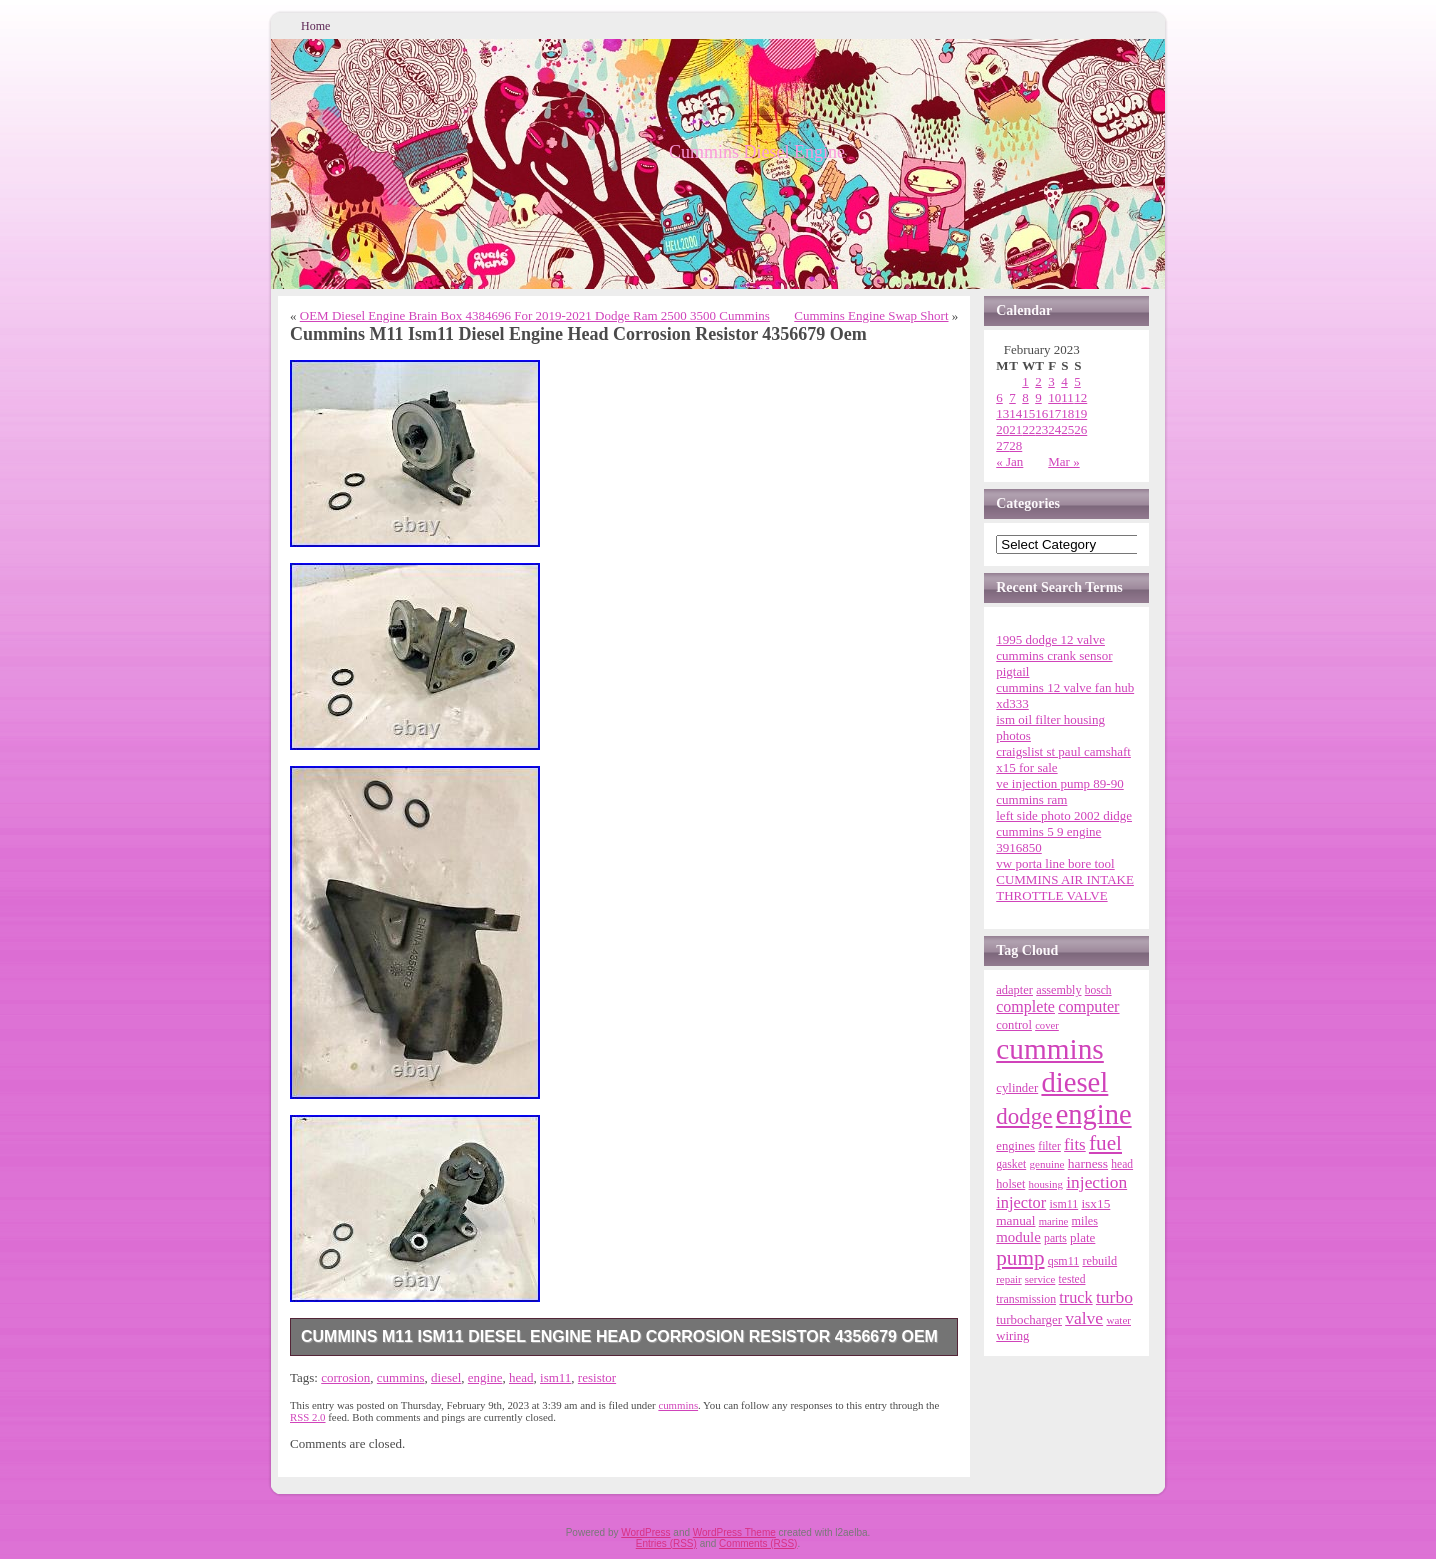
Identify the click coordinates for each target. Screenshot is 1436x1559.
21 (1015, 429)
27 (1002, 445)
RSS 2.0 (308, 1417)
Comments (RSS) (758, 1543)
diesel (446, 1377)
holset (1010, 1184)
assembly (1058, 990)
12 (1080, 397)
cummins (401, 1377)
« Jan (1009, 461)
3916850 (1019, 847)
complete (1025, 1006)
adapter (1014, 990)
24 (1054, 429)
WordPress (645, 1532)
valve (1084, 1318)
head (521, 1377)
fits (1075, 1144)
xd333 (1012, 703)
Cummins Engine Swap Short (871, 315)
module (1018, 1237)
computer (1088, 1007)
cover (1047, 1025)
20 (1002, 429)
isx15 (1095, 1203)
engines (1015, 1146)
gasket (1011, 1164)
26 (1080, 429)
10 (1054, 397)
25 (1067, 429)
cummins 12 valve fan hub (1065, 687)
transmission (1026, 1299)
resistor (597, 1377)
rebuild (1099, 1261)
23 (1041, 429)
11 (1067, 397)
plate (1082, 1237)
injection (1096, 1182)
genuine (1046, 1164)
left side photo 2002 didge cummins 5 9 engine (1064, 823)
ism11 (555, 1377)
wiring (1012, 1336)
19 (1080, 413)
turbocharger (1029, 1319)
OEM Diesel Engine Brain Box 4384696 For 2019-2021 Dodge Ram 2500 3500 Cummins (535, 315)
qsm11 (1063, 1261)
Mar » (1063, 461)
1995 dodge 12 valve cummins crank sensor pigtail (1054, 655)
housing (1046, 1184)
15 (1028, 413)
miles (1085, 1221)
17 (1054, 413)
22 (1028, 429)
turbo (1114, 1297)
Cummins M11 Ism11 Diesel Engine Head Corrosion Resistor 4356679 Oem (619, 1336)
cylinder (1017, 1088)
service (1040, 1279)
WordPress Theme (734, 1532)
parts (1055, 1238)
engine (485, 1377)
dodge (1024, 1116)
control (1014, 1025)
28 (1015, 445)
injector (1021, 1202)
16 (1041, 413)
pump (1020, 1258)
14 (1015, 413)
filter (1049, 1146)
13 (1002, 413)
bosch (1098, 990)
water (1118, 1320)
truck (1075, 1298)
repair (1008, 1279)
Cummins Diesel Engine (757, 152)
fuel (1105, 1143)
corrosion (345, 1377)
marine (1054, 1221)
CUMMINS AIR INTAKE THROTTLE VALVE (1065, 887)
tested (1072, 1279)
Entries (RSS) (666, 1543)
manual (1015, 1220)
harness (1088, 1163)
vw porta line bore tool (1055, 863)
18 (1067, 413)
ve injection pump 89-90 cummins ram (1059, 791)
